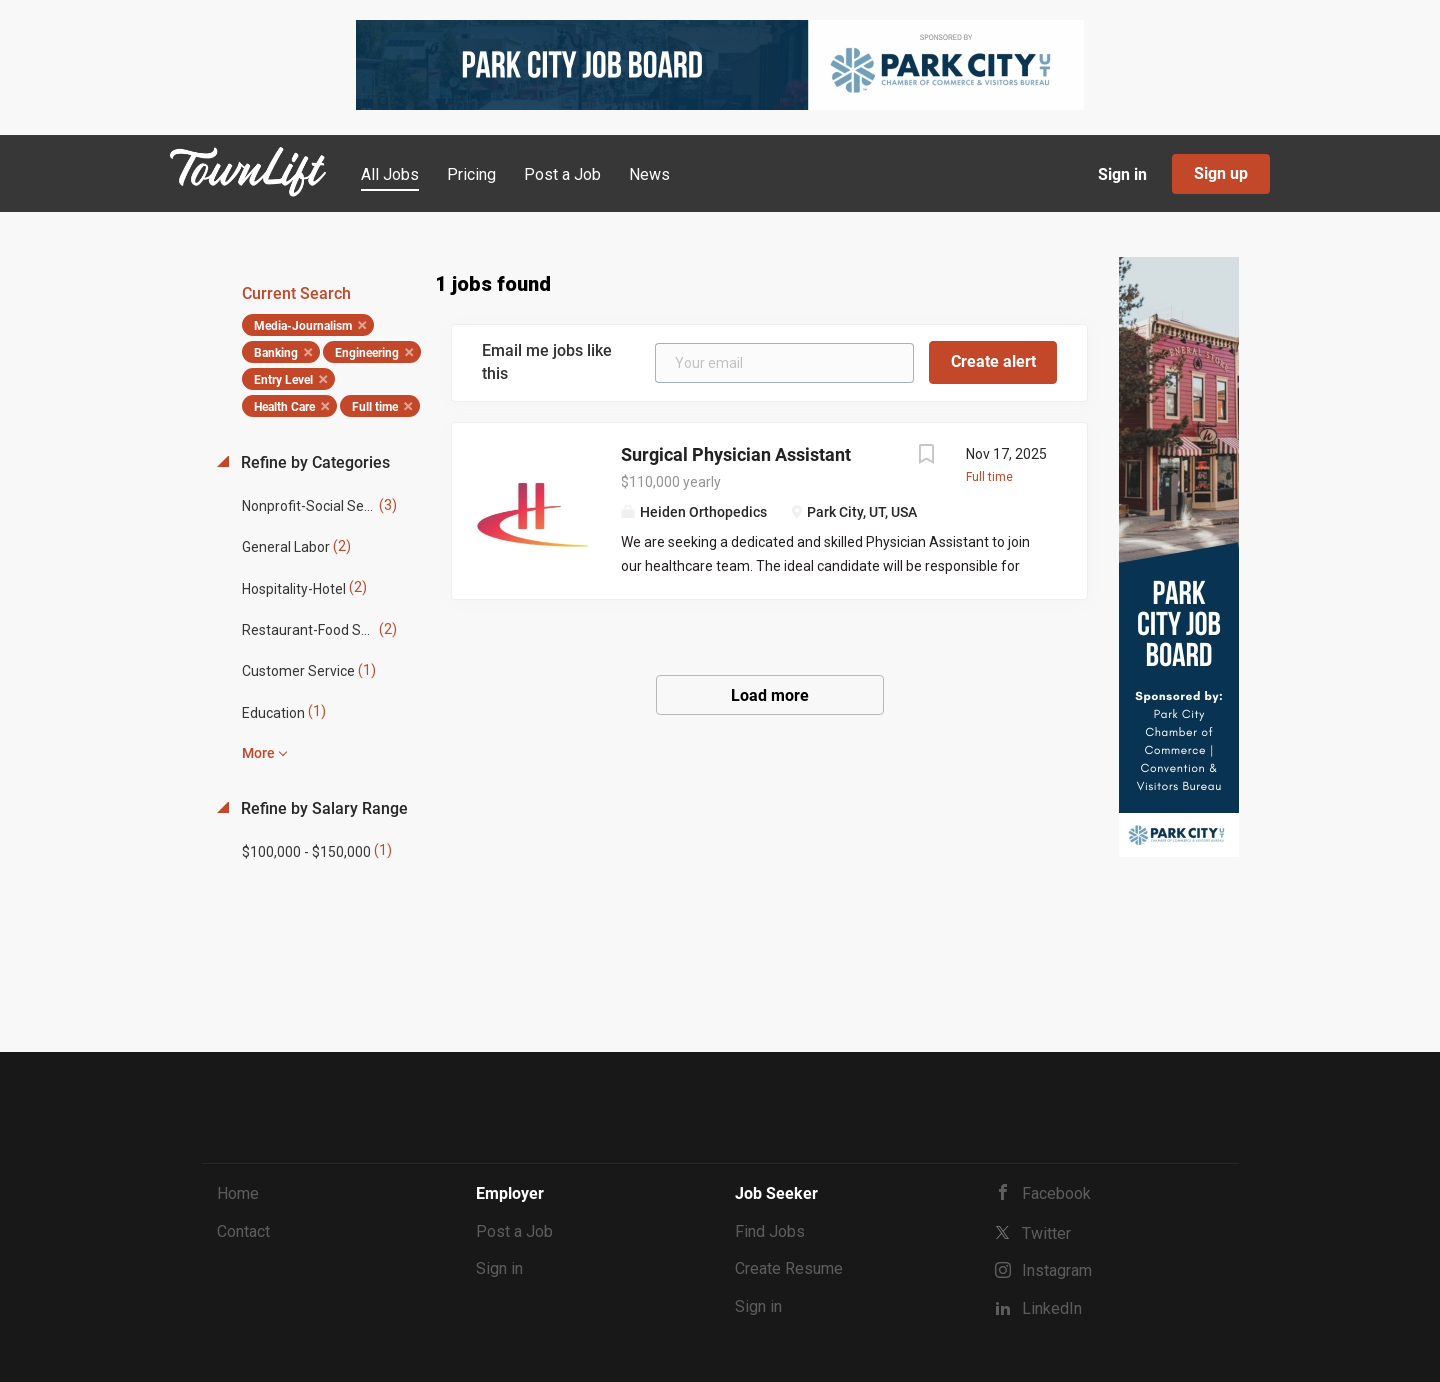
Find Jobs (770, 1231)
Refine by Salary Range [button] (322, 808)
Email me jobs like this (547, 362)
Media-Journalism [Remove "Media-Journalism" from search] (303, 326)
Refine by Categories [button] (313, 462)
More (258, 753)
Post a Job (514, 1231)
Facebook (1056, 1193)
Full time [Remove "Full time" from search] (375, 407)
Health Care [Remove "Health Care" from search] (284, 407)
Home (238, 1193)
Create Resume (789, 1268)
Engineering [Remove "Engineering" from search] (367, 353)
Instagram (1057, 1270)
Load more (770, 695)
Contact (243, 1231)
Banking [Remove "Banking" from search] (276, 353)
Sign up (1221, 173)
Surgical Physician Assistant (736, 454)
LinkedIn (1052, 1308)
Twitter (1046, 1233)
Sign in (1122, 174)
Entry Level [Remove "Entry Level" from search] (283, 380)
